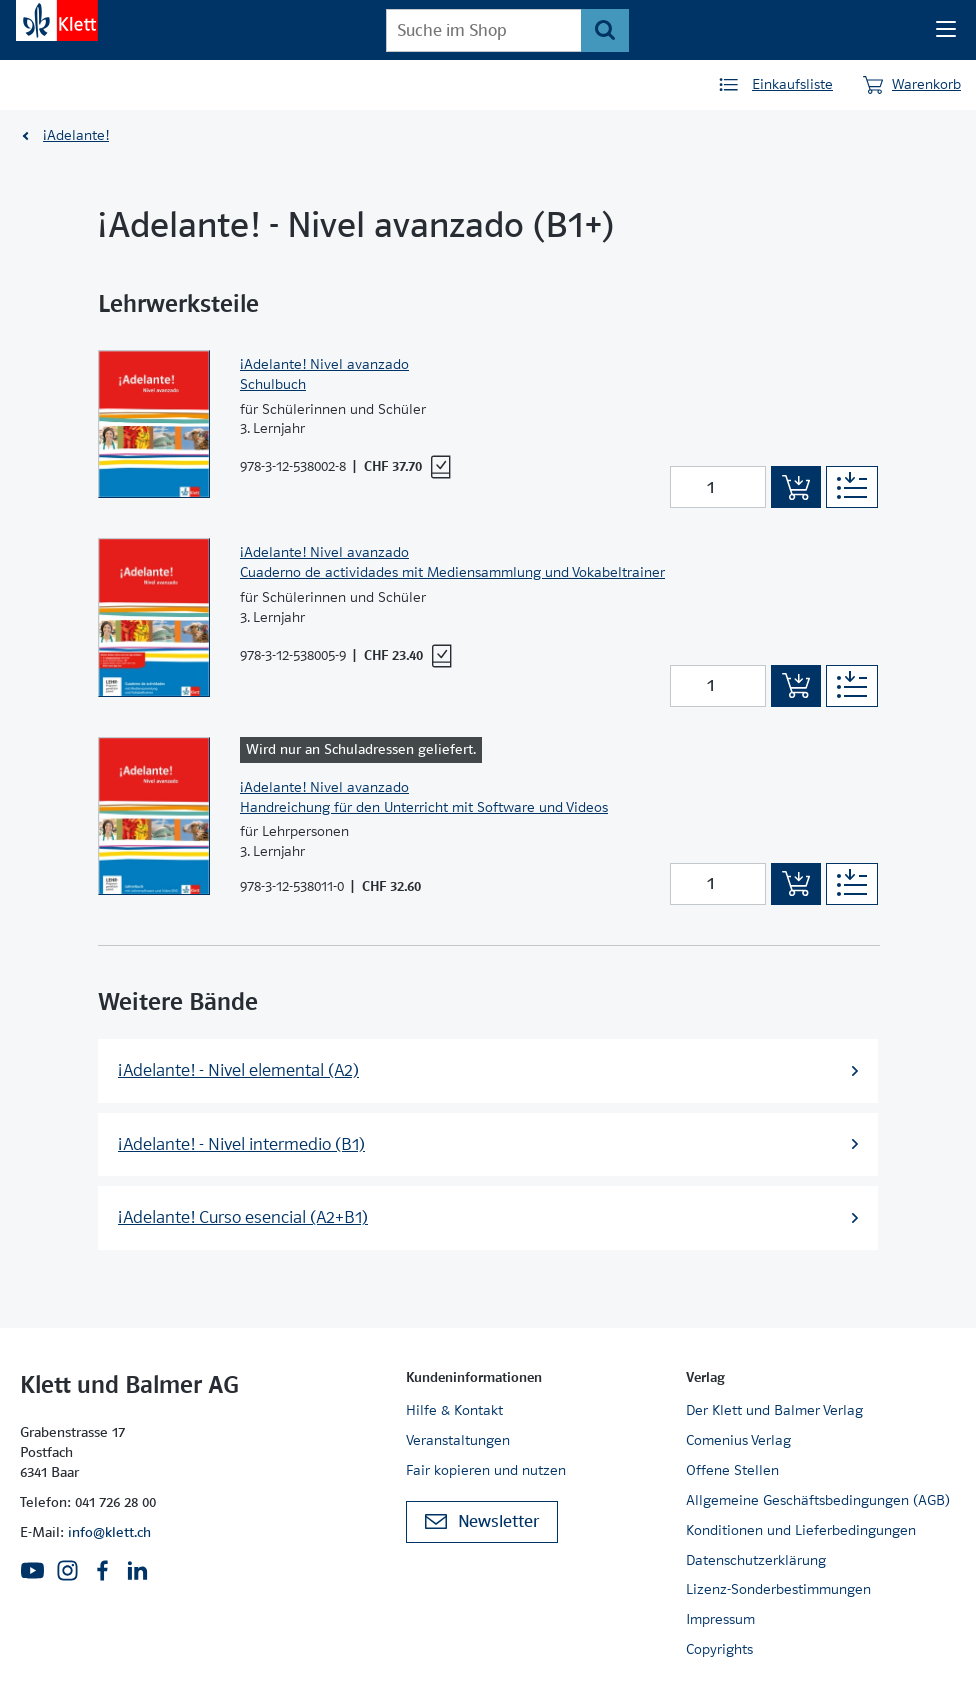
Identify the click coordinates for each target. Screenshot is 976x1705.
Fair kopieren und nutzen (486, 1470)
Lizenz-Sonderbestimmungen (778, 1589)
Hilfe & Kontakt (454, 1410)
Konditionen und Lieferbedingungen (801, 1530)
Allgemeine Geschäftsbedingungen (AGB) (818, 1500)
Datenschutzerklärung (756, 1560)
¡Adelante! (76, 135)
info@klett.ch (109, 1532)
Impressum (720, 1619)
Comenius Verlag (738, 1440)
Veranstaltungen (458, 1440)
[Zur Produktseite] (154, 424)
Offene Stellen (732, 1470)
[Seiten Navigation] (946, 30)
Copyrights (719, 1649)
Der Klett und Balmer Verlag (774, 1410)
